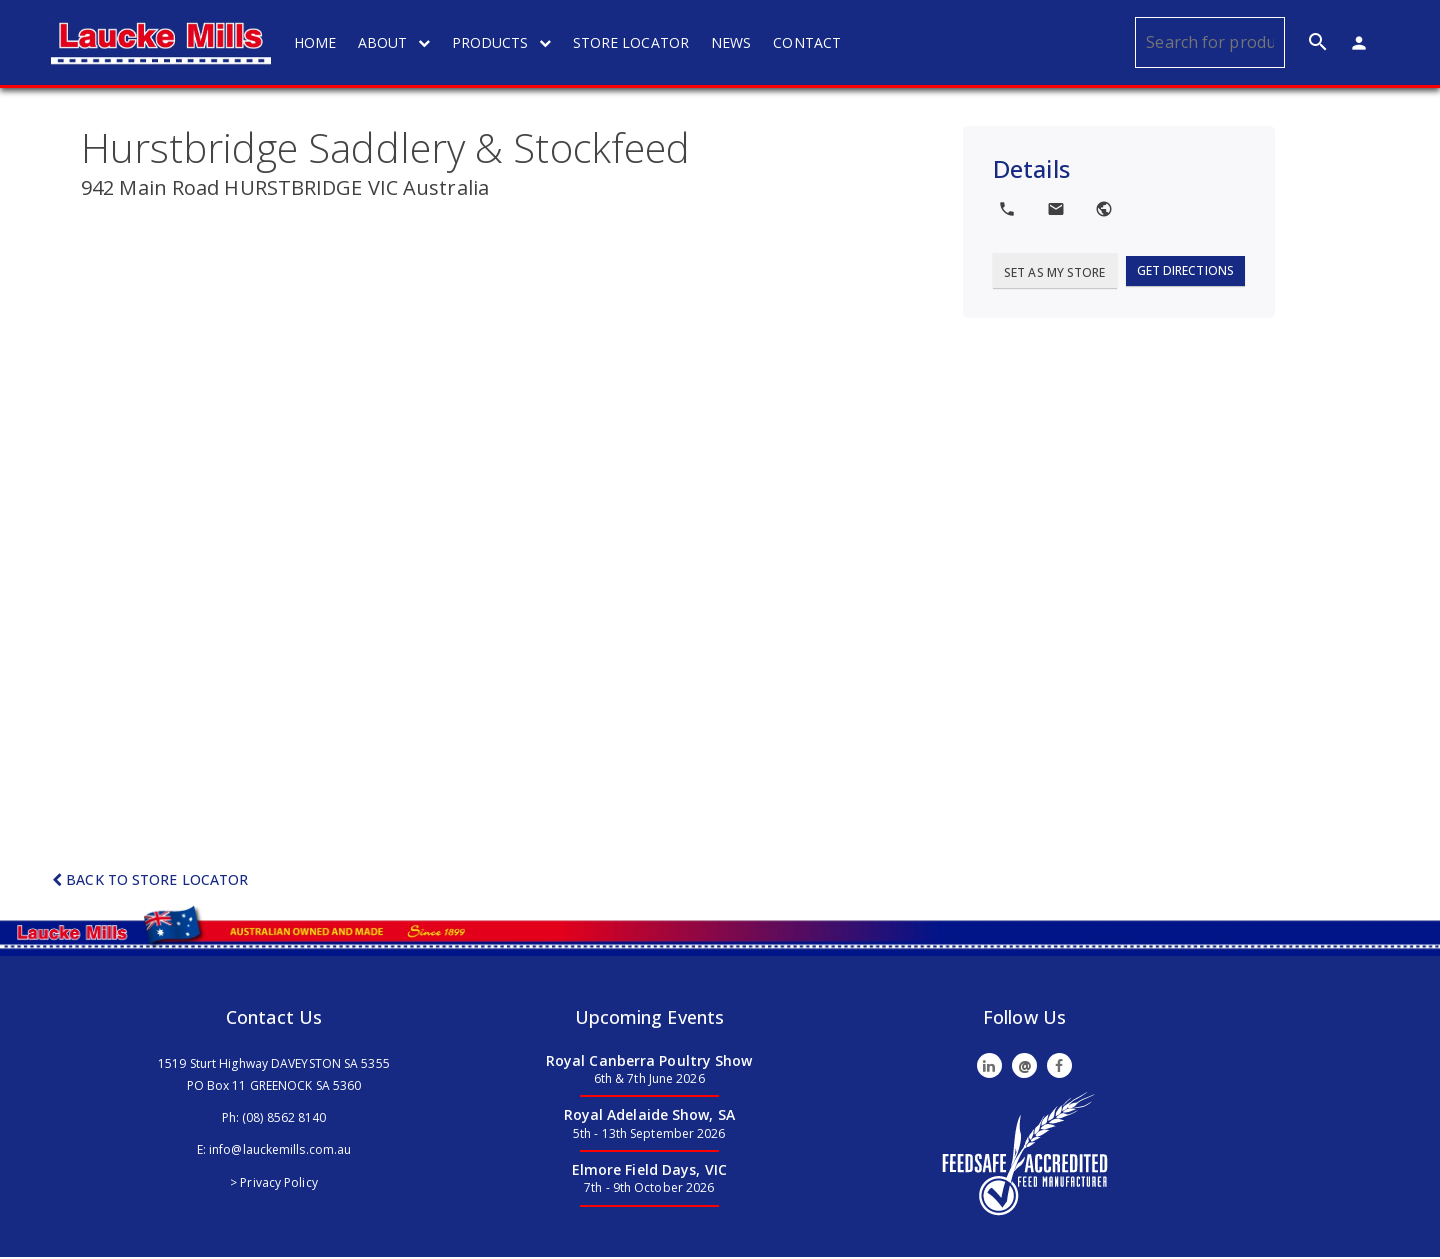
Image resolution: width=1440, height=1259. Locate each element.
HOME (317, 42)
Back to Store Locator (150, 881)
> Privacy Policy (274, 1183)
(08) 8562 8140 (284, 1119)
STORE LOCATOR (633, 42)
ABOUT (396, 42)
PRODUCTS (503, 42)
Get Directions (1185, 271)
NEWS (733, 42)
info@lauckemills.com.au (280, 1151)
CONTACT (809, 42)
